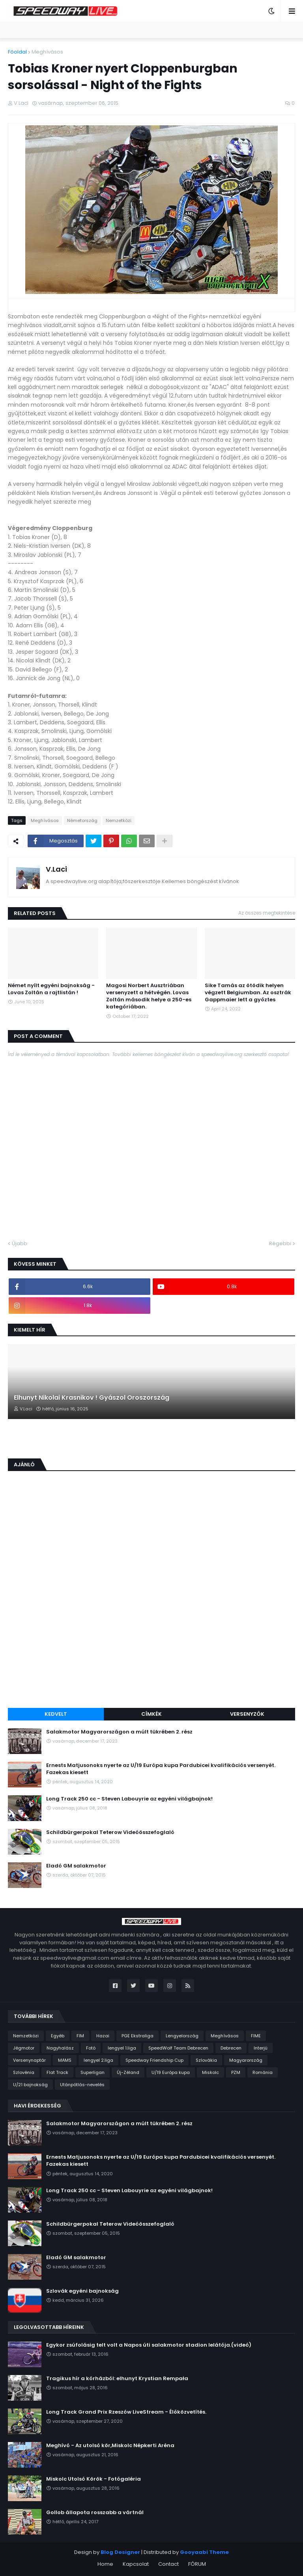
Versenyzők (247, 1714)
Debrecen (231, 2048)
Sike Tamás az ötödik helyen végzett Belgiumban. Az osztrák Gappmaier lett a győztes (248, 992)
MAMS (64, 2060)
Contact (168, 2564)
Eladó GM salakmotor (76, 1865)
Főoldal (17, 52)
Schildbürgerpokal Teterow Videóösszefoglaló (110, 1832)
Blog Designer (120, 2552)
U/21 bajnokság (30, 2084)
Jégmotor (23, 2048)
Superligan (92, 2072)
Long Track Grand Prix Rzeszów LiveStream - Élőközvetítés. (126, 2412)
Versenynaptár (29, 2060)
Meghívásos (47, 52)
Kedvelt (56, 1714)
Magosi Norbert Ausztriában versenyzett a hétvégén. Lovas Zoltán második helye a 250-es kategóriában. (148, 996)
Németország (82, 820)
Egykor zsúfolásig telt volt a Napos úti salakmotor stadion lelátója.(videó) (148, 2345)
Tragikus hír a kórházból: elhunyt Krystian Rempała (117, 2378)
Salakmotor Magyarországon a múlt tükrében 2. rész (119, 1731)
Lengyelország (182, 2036)
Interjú (260, 2048)
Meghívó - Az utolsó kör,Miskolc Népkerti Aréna (110, 2445)
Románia (262, 2072)
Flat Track (57, 2072)
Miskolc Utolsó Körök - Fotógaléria (93, 2479)
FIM (80, 2036)
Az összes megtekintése (266, 913)
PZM (235, 2072)
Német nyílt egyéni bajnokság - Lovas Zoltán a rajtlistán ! (51, 989)
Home (105, 2564)
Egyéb (57, 2036)
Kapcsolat (136, 2564)
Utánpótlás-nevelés (82, 2084)
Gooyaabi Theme (204, 2552)
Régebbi (280, 1243)
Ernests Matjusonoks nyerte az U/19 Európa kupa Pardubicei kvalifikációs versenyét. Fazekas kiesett (160, 1769)
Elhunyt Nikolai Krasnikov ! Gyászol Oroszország (91, 1397)
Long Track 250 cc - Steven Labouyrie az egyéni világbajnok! (129, 1798)
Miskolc (210, 2072)
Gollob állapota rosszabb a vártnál (95, 2512)
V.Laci (56, 869)
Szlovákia (206, 2060)
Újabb (19, 1243)
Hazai (102, 2036)
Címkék (151, 1714)
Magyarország (245, 2060)
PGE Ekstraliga (137, 2036)
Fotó (90, 2048)
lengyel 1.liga (122, 2048)
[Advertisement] (151, 1643)
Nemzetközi (118, 820)
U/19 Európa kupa (171, 2072)
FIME (256, 2036)
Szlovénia (23, 2072)
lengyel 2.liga (98, 2060)
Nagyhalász (60, 2048)
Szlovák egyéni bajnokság (82, 2291)
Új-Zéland (128, 2072)
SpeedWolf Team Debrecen (178, 2048)
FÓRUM (197, 2564)
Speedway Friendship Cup (154, 2060)
